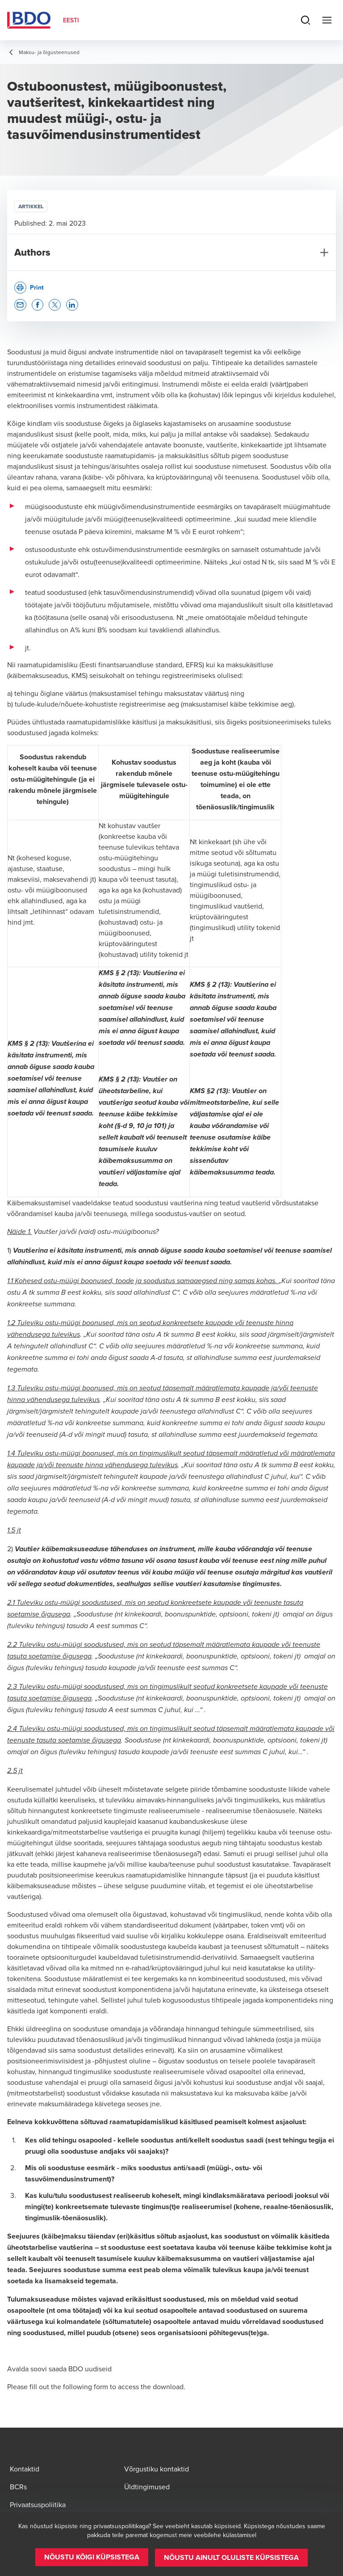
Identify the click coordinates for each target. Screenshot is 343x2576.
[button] (20, 305)
